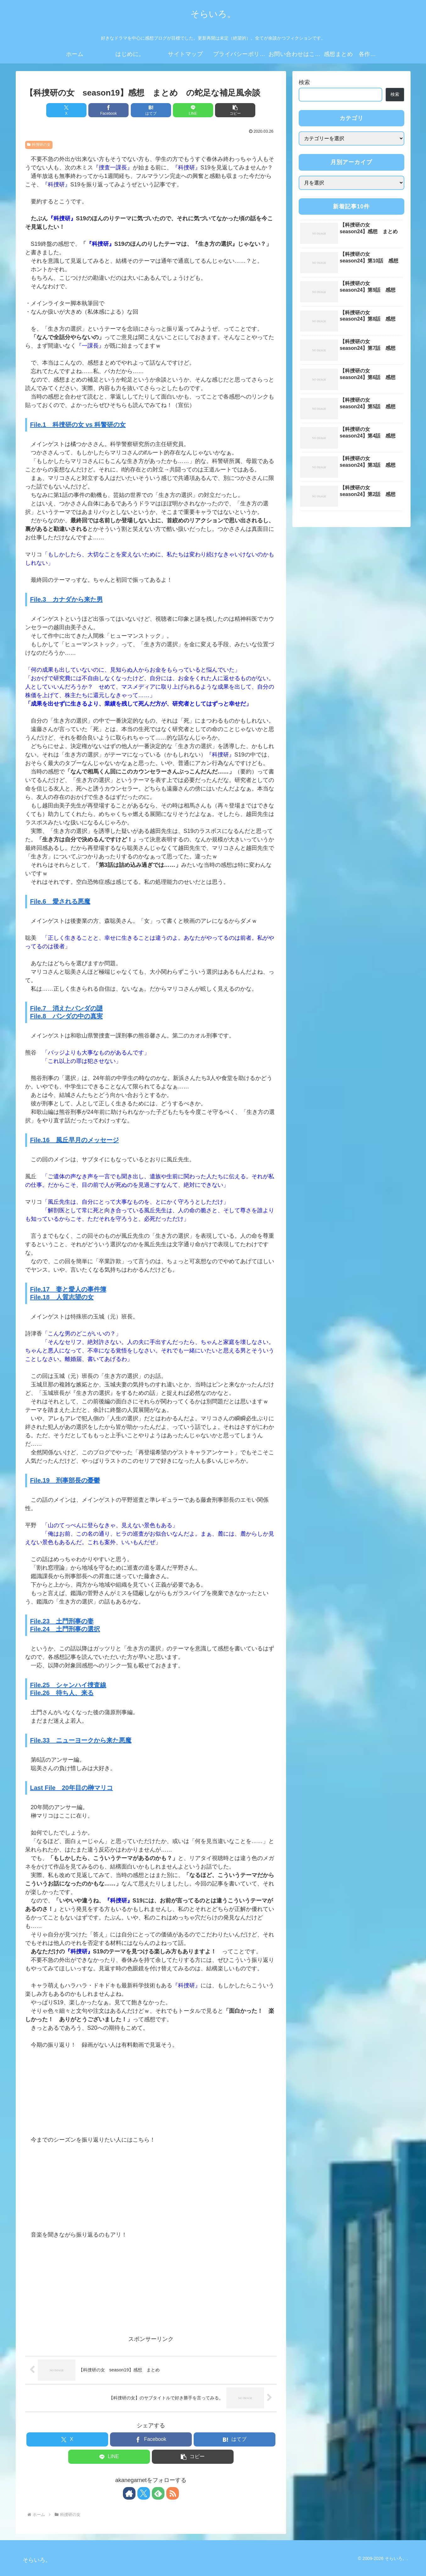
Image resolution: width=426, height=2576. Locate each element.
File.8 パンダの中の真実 (66, 1016)
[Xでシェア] (66, 110)
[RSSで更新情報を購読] (172, 2493)
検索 (304, 82)
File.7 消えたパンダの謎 (66, 1008)
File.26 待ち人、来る (62, 1692)
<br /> (44, 2087)
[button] (235, 110)
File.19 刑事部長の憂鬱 (65, 1480)
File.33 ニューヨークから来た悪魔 (80, 1740)
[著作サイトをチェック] (129, 2493)
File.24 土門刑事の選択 (65, 1629)
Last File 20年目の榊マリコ (71, 1787)
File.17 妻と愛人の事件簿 (68, 1289)
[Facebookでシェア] (108, 110)
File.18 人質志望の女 (62, 1297)
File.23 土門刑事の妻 (62, 1621)
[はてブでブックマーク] (151, 110)
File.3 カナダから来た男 (66, 599)
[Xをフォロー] (143, 2493)
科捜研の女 (39, 144)
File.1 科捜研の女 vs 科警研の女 (78, 424)
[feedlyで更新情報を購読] (158, 2493)
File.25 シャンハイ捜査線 (68, 1685)
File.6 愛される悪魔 (60, 901)
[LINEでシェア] (193, 110)
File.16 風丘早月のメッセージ (74, 1140)
